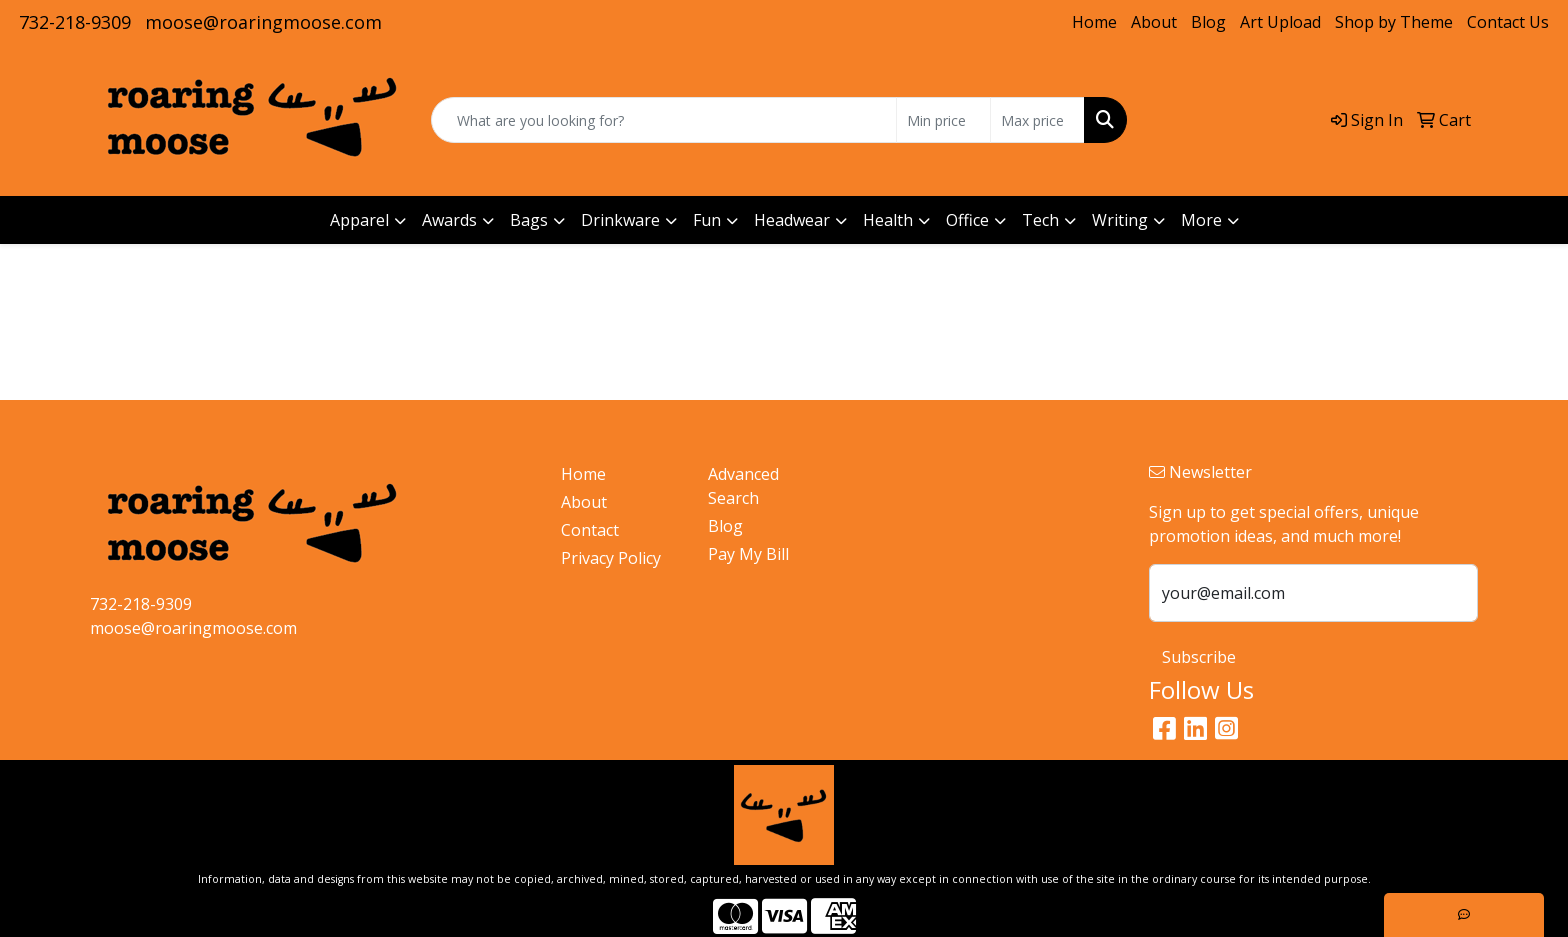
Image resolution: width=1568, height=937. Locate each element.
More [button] (1201, 220)
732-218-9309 (75, 22)
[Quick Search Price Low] (943, 120)
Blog (1208, 22)
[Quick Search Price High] (1037, 120)
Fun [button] (707, 220)
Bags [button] (529, 220)
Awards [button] (449, 220)
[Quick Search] (664, 120)
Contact (590, 530)
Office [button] (967, 220)
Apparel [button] (359, 220)
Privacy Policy (611, 558)
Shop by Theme (1394, 22)
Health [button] (888, 220)
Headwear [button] (792, 220)
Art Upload (1280, 22)
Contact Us (1508, 22)
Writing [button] (1120, 220)
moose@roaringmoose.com (263, 22)
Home (1094, 22)
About (1154, 22)
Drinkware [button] (620, 220)
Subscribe (1199, 657)
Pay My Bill (748, 554)
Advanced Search (743, 486)
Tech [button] (1040, 220)
